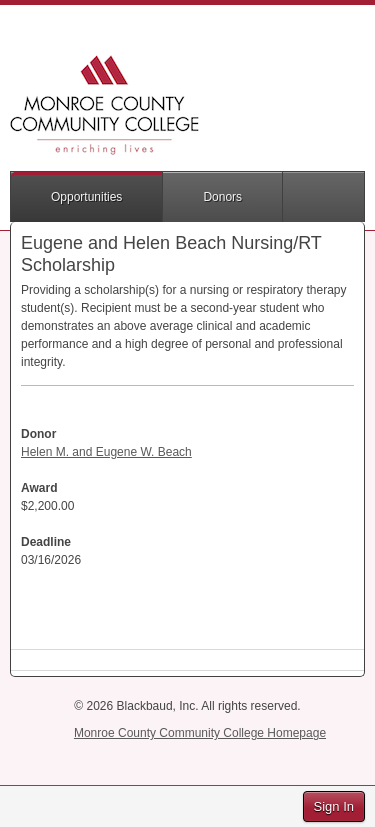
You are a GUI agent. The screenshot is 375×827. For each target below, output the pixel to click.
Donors (222, 197)
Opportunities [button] (86, 197)
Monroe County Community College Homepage (200, 733)
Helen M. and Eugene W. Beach (106, 452)
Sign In (334, 806)
